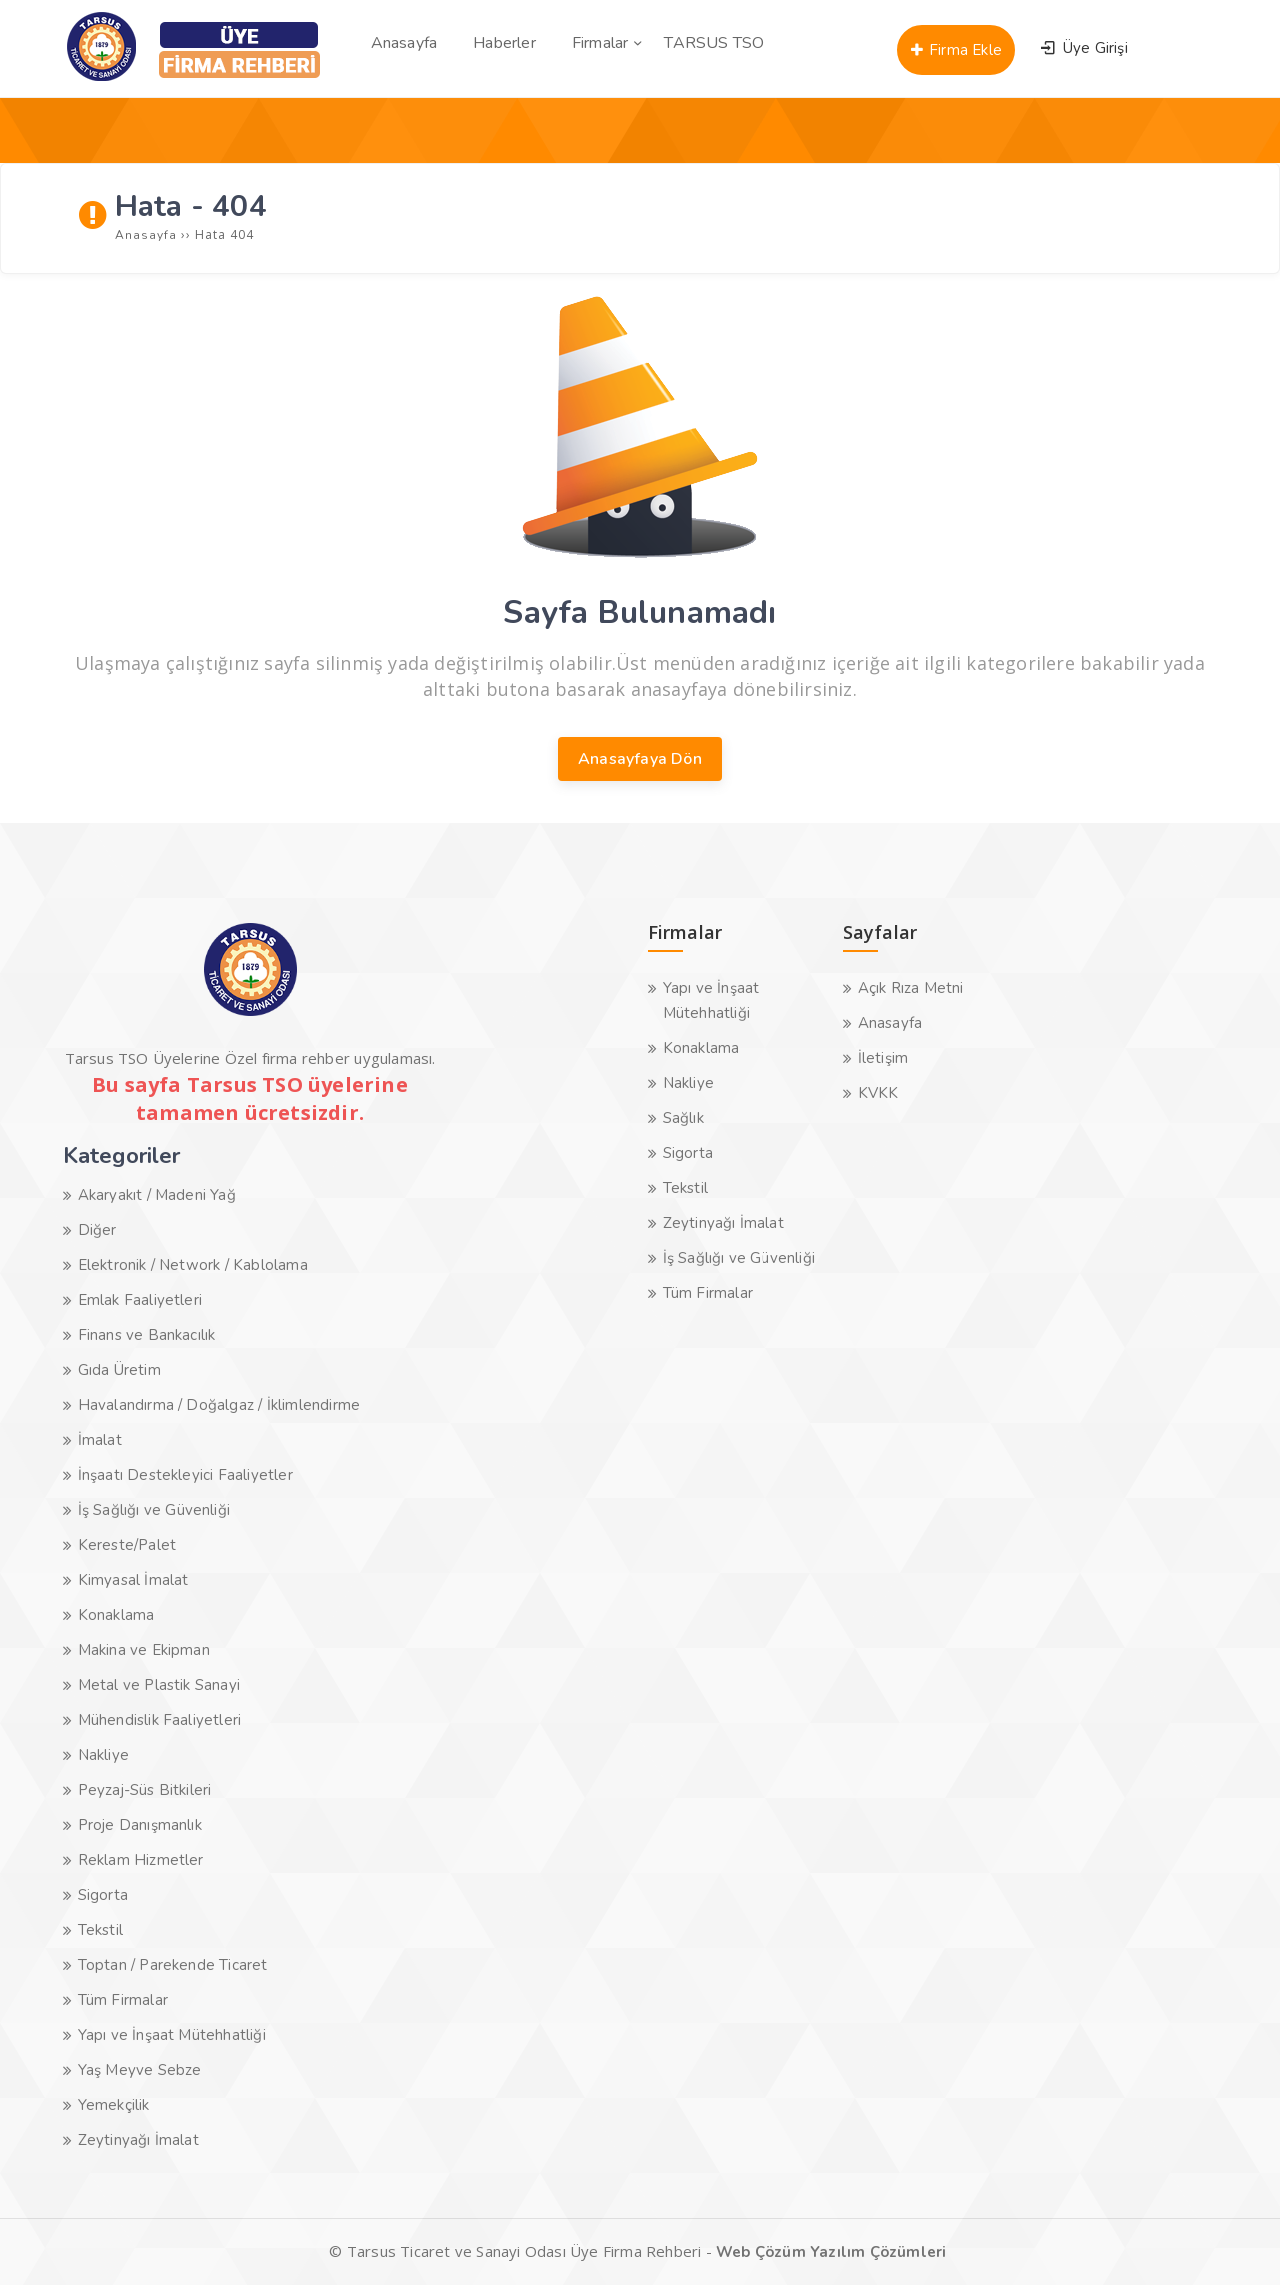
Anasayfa (890, 1023)
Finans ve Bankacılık (147, 1335)
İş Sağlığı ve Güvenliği (154, 1510)
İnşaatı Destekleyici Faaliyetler (185, 1475)
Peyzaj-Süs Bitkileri (145, 1790)
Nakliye (103, 1755)
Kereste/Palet (127, 1545)
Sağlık (683, 1118)
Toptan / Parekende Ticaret (173, 1965)
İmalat (100, 1440)
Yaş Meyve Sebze (140, 2070)
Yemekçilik (114, 2105)
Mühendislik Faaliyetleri (160, 1720)
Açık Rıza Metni (911, 988)
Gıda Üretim (119, 1370)
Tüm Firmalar (123, 2000)
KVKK (878, 1093)
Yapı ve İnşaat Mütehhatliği (172, 2035)
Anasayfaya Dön (640, 759)
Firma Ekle (956, 50)
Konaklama (116, 1615)
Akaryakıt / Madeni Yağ (157, 1195)
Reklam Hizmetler (141, 1860)
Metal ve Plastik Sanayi (159, 1685)
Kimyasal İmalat (133, 1580)
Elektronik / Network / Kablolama (193, 1265)
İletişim (883, 1058)
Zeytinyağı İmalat (138, 2140)
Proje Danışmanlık (140, 1825)
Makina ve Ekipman (144, 1650)
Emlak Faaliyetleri (140, 1300)
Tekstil (100, 1930)
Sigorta (103, 1895)
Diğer (97, 1230)
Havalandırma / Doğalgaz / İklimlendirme (219, 1405)
